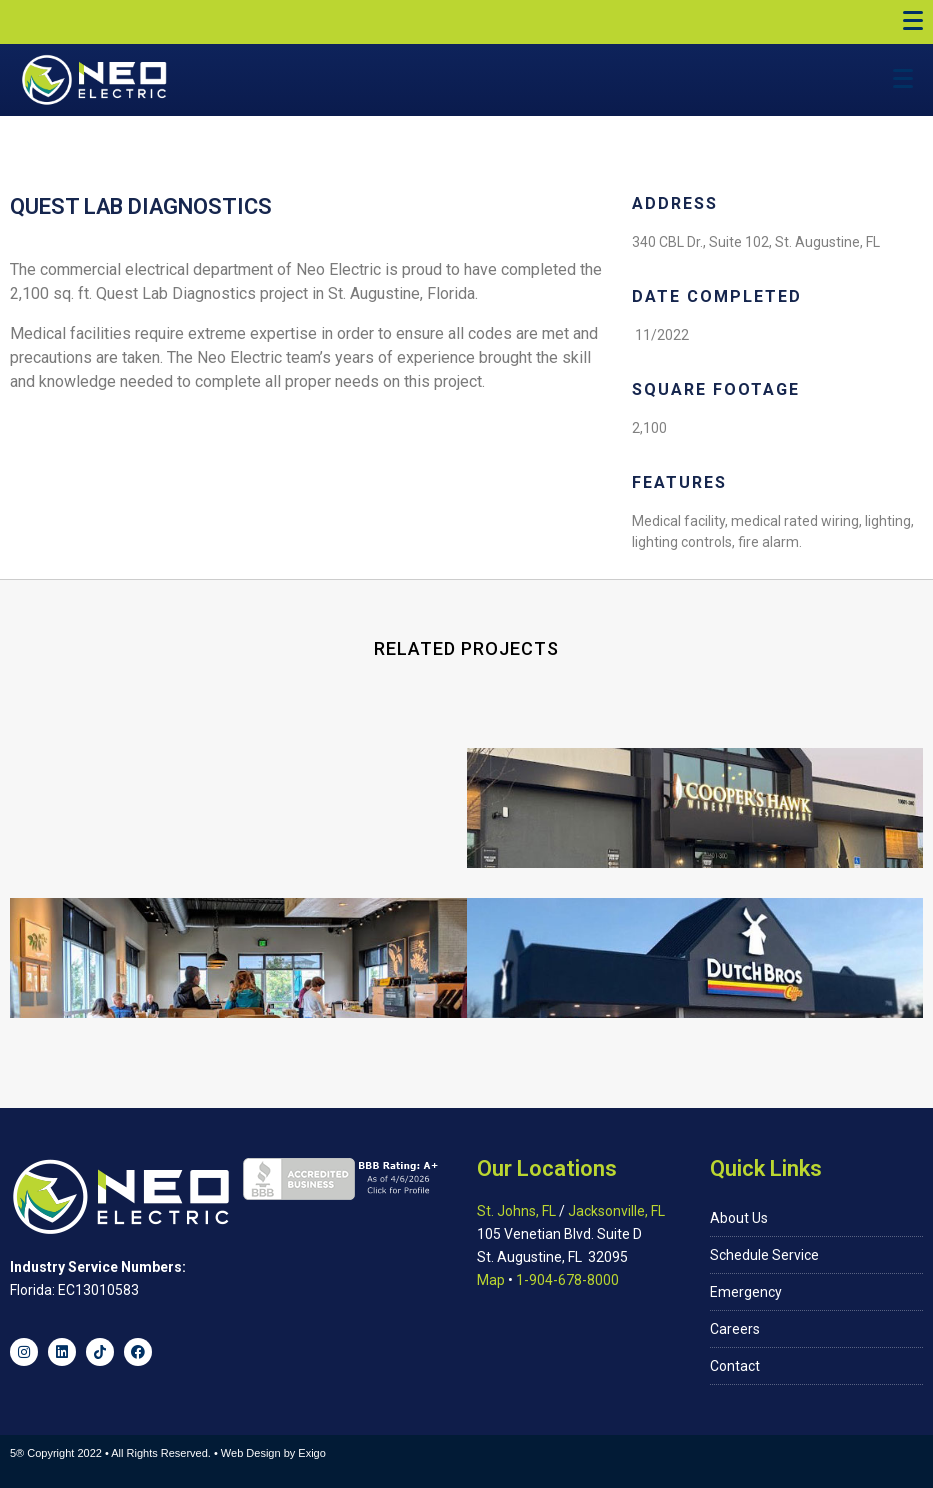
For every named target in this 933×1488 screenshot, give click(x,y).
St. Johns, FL (516, 1211)
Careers (735, 1329)
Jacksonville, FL (616, 1211)
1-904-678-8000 (567, 1280)
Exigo (312, 1453)
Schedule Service (764, 1255)
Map (491, 1280)
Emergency (746, 1292)
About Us (739, 1218)
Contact (735, 1366)
